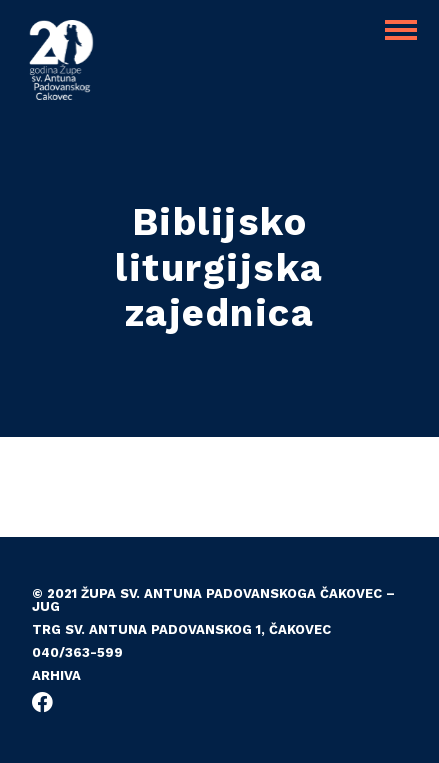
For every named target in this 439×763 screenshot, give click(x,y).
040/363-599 (77, 652)
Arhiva (56, 675)
